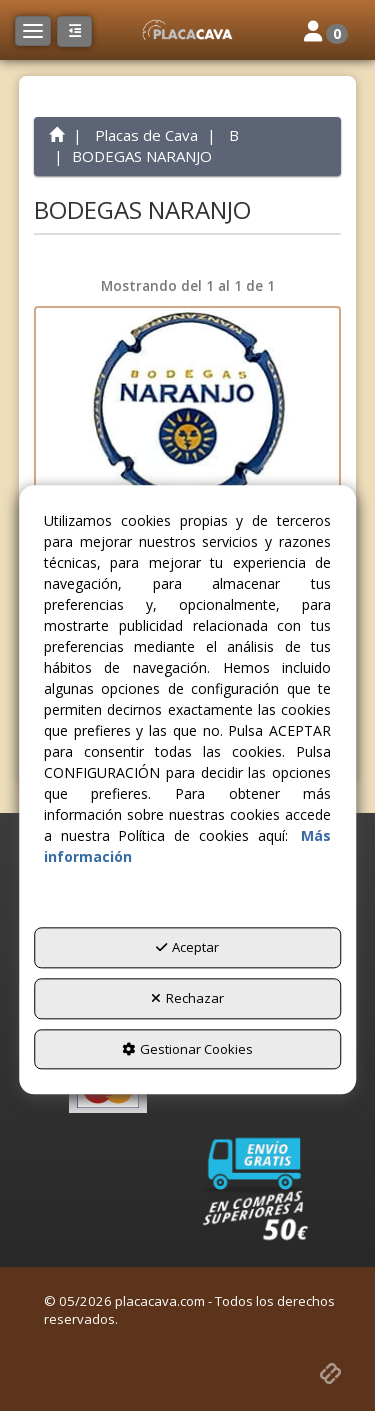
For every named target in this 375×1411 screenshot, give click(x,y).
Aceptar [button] (187, 948)
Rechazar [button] (187, 998)
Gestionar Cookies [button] (187, 1049)
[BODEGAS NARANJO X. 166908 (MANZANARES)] (188, 408)
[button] (187, 30)
